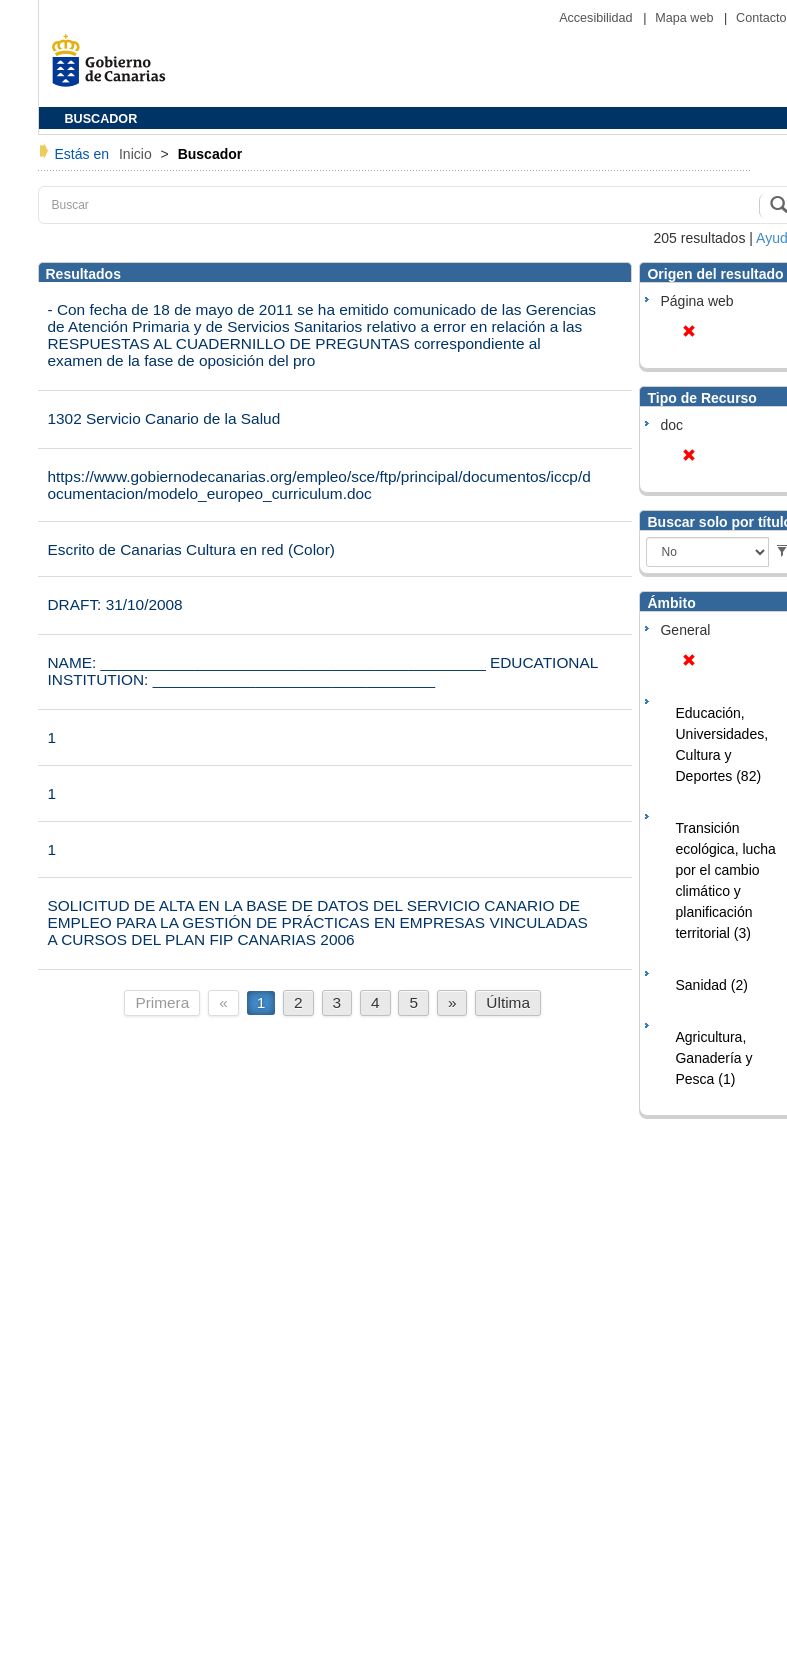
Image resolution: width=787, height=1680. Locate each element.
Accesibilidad (597, 18)
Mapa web (686, 18)
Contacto (761, 18)
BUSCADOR (101, 119)
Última (508, 1002)
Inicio (137, 154)
